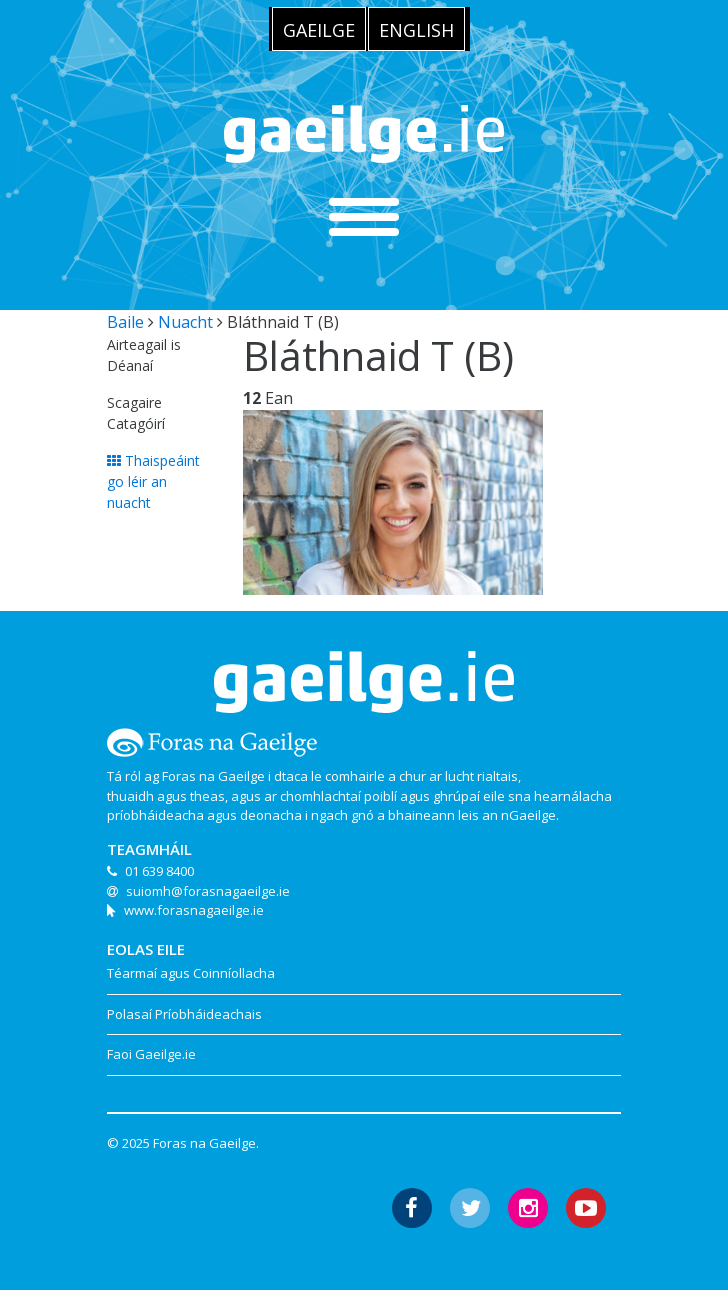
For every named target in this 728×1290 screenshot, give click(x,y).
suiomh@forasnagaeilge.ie (208, 891)
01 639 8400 (159, 871)
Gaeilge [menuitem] (319, 30)
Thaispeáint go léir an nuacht (153, 481)
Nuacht (185, 322)
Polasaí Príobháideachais (184, 1014)
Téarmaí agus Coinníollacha (191, 973)
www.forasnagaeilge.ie (194, 910)
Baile (125, 322)
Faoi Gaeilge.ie (151, 1054)
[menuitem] (319, 29)
